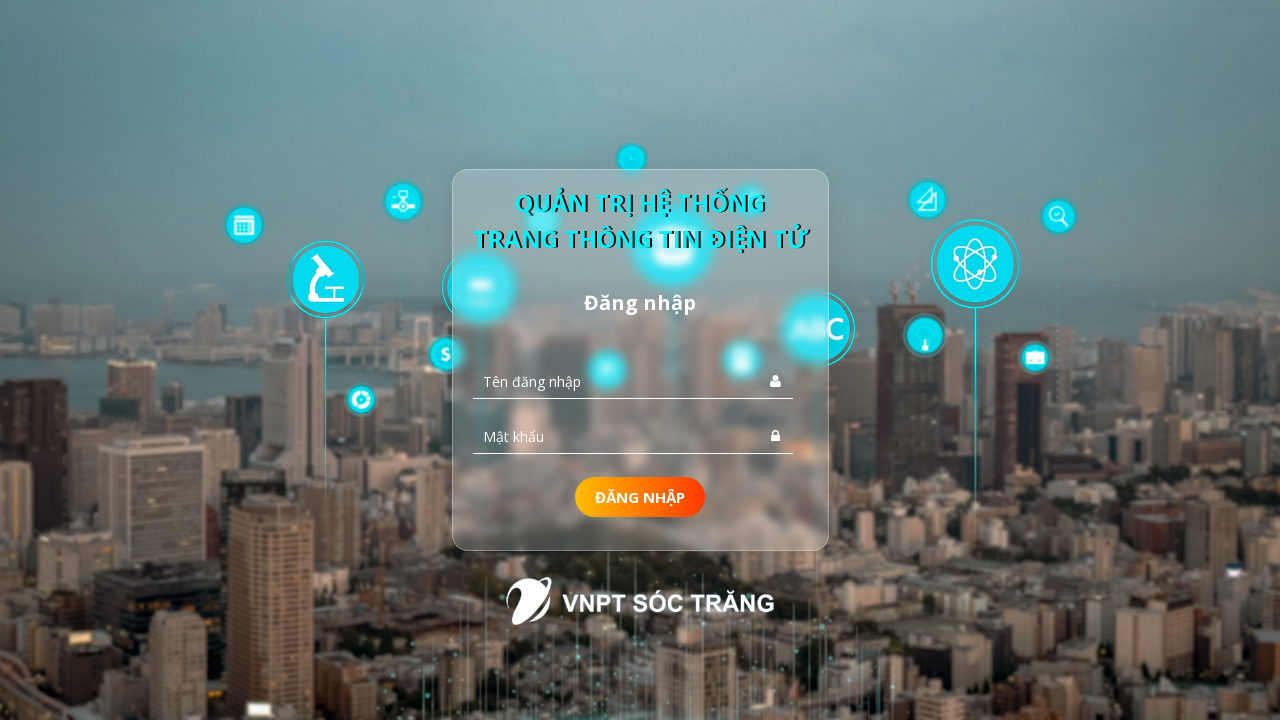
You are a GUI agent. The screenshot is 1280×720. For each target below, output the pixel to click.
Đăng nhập (640, 497)
